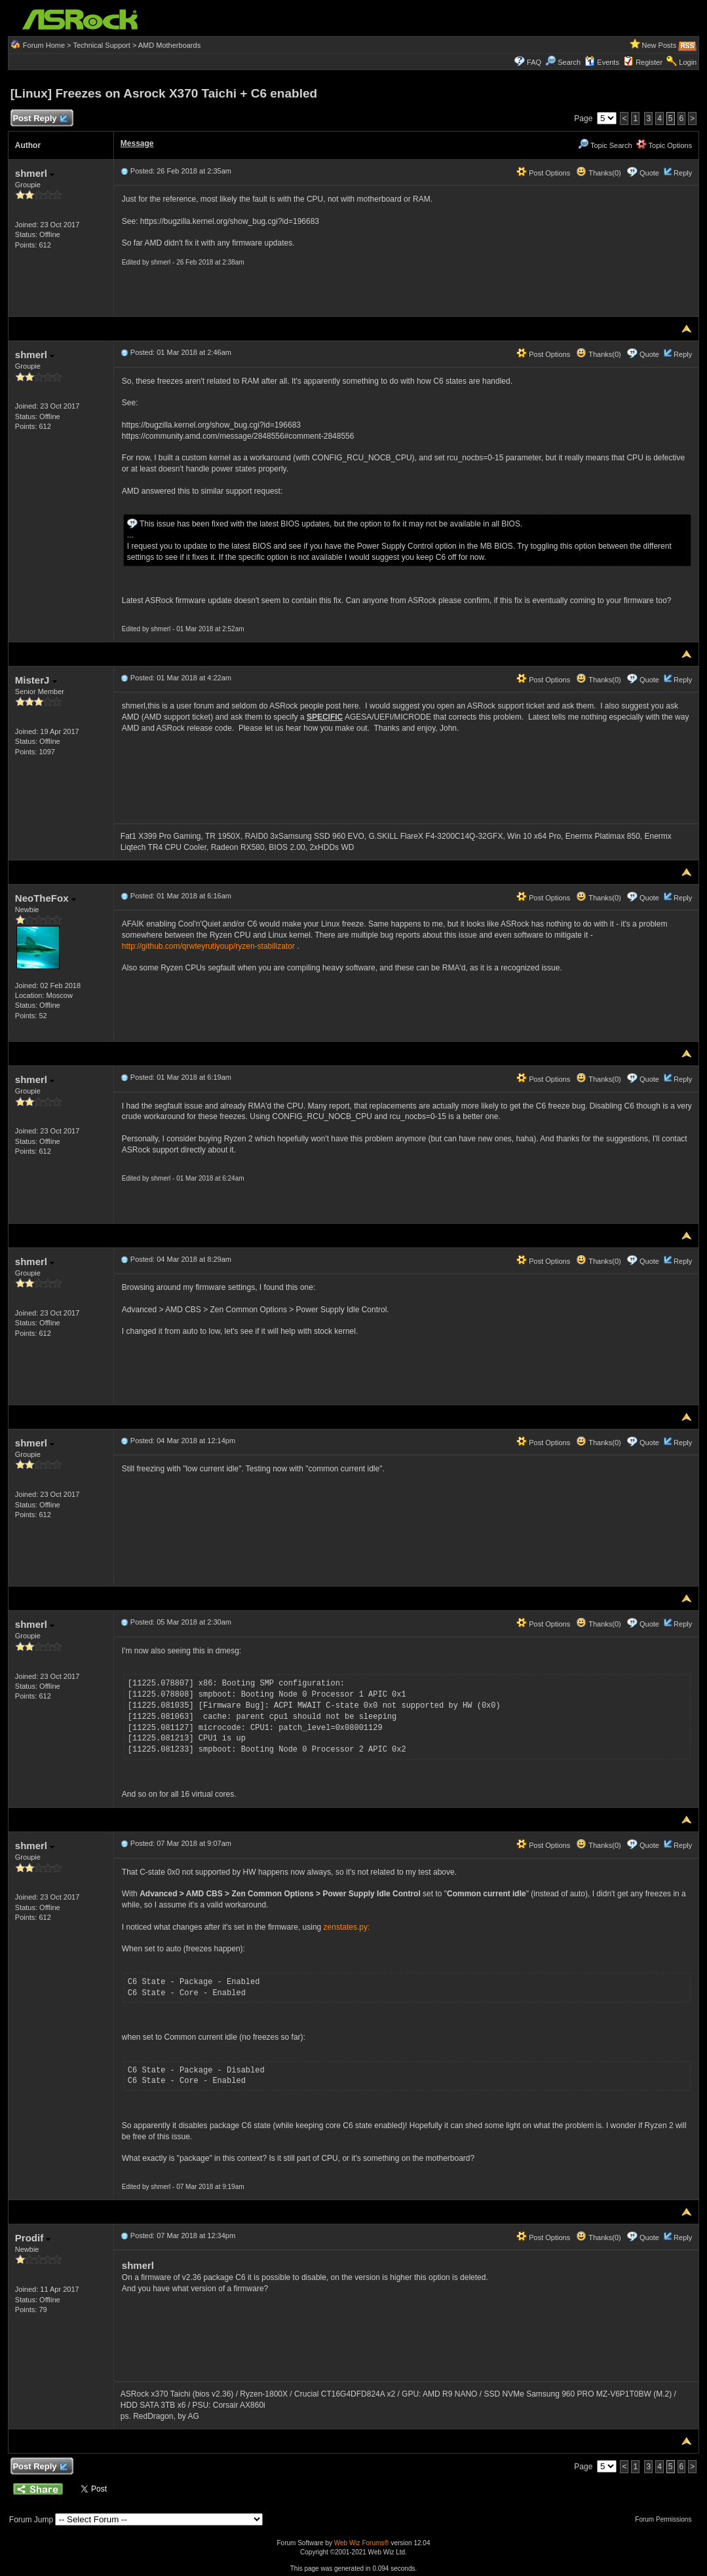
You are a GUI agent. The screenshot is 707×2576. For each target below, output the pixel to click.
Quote (649, 173)
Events (601, 62)
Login (688, 62)
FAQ (534, 62)
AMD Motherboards (169, 45)
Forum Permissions (666, 2519)
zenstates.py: (347, 1927)
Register (649, 62)
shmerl (34, 173)
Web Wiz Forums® (361, 2543)
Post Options (543, 173)
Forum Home (44, 45)
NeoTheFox (45, 898)
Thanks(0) (598, 173)
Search (569, 62)
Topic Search (605, 145)
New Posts (659, 45)
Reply (683, 173)
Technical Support (101, 45)
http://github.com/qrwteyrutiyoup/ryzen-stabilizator (208, 946)
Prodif (33, 2237)
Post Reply (39, 118)
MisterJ (36, 680)
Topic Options (664, 145)
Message (137, 143)
